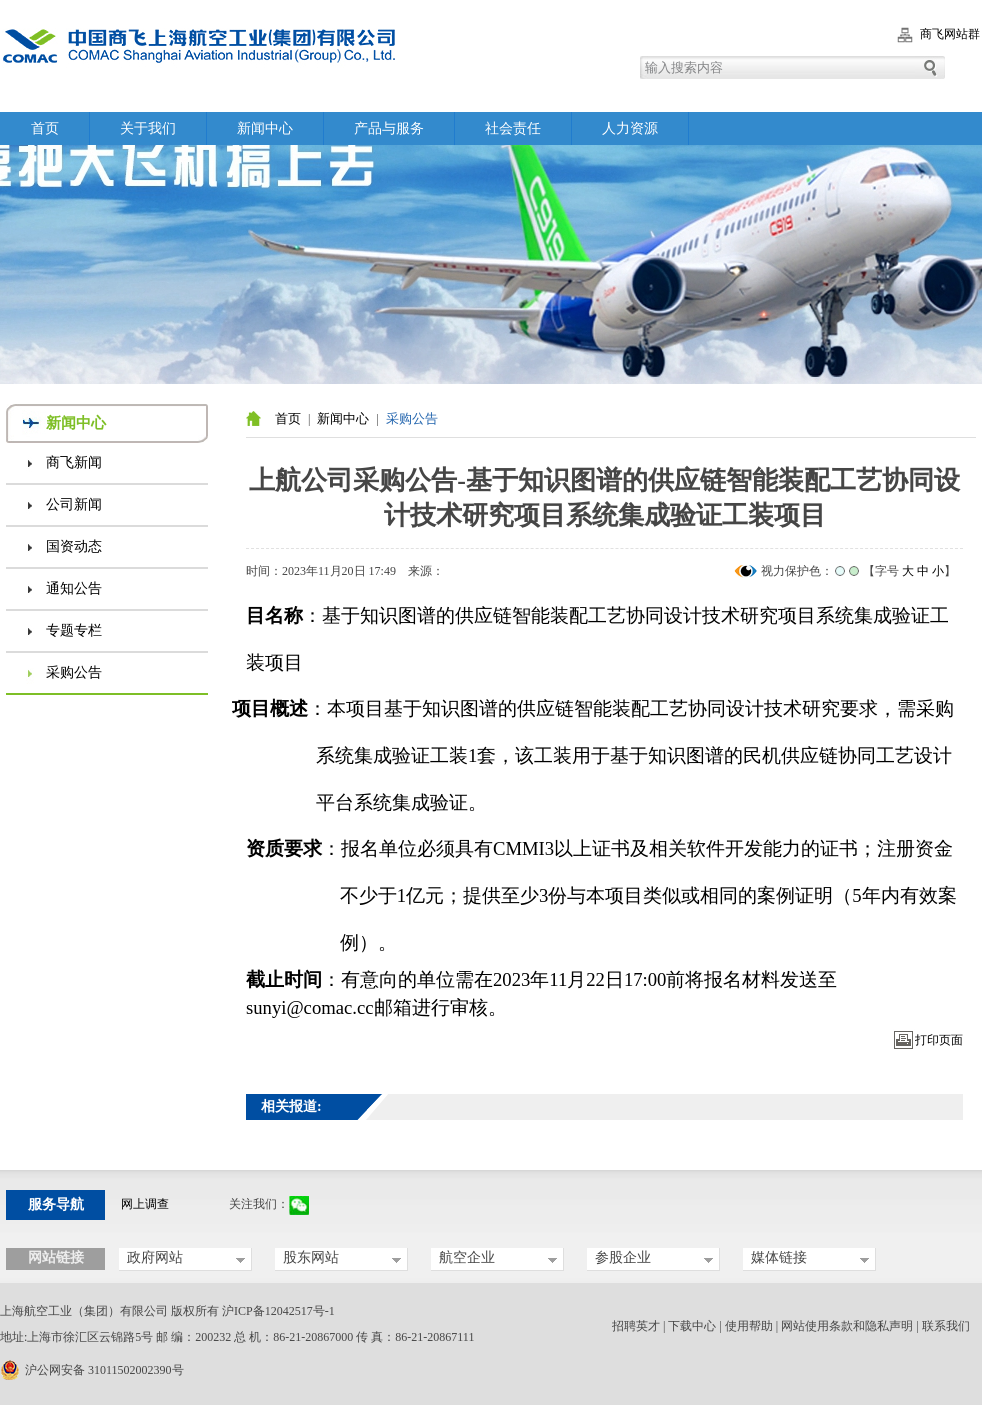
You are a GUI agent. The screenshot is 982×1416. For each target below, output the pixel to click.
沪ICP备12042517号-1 (278, 1311)
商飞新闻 (74, 462)
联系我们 (946, 1326)
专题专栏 (74, 630)
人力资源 (630, 128)
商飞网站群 (950, 34)
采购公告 (74, 672)
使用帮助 (749, 1326)
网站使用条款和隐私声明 (847, 1326)
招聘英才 (636, 1326)
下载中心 (692, 1326)
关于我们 (148, 128)
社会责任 (513, 128)
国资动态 (74, 546)
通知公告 (74, 588)
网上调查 (145, 1204)
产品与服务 (389, 128)
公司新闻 (74, 504)
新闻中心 (265, 128)
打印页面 (939, 1040)
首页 (45, 128)
